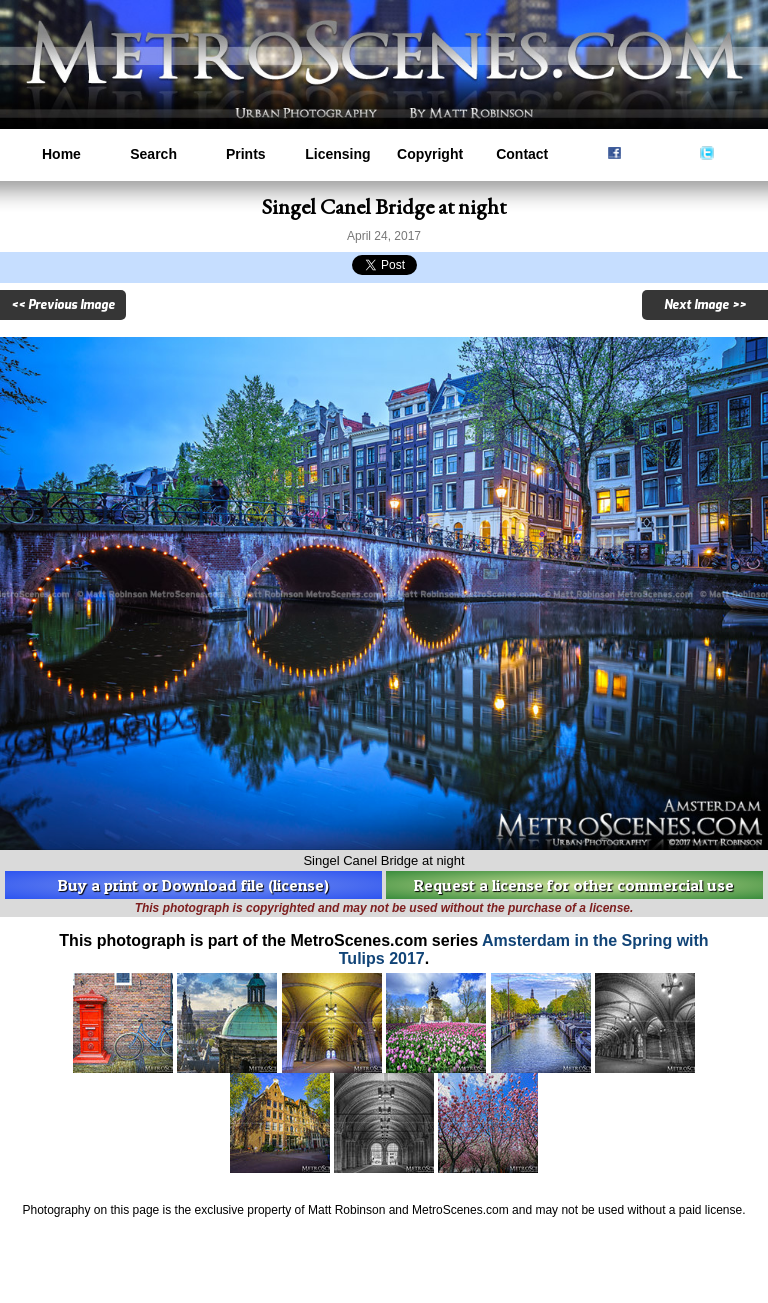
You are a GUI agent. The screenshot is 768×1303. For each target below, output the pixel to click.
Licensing (337, 154)
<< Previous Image (63, 305)
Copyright (430, 154)
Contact (522, 154)
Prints (246, 154)
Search (153, 154)
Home (61, 154)
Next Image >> (705, 305)
